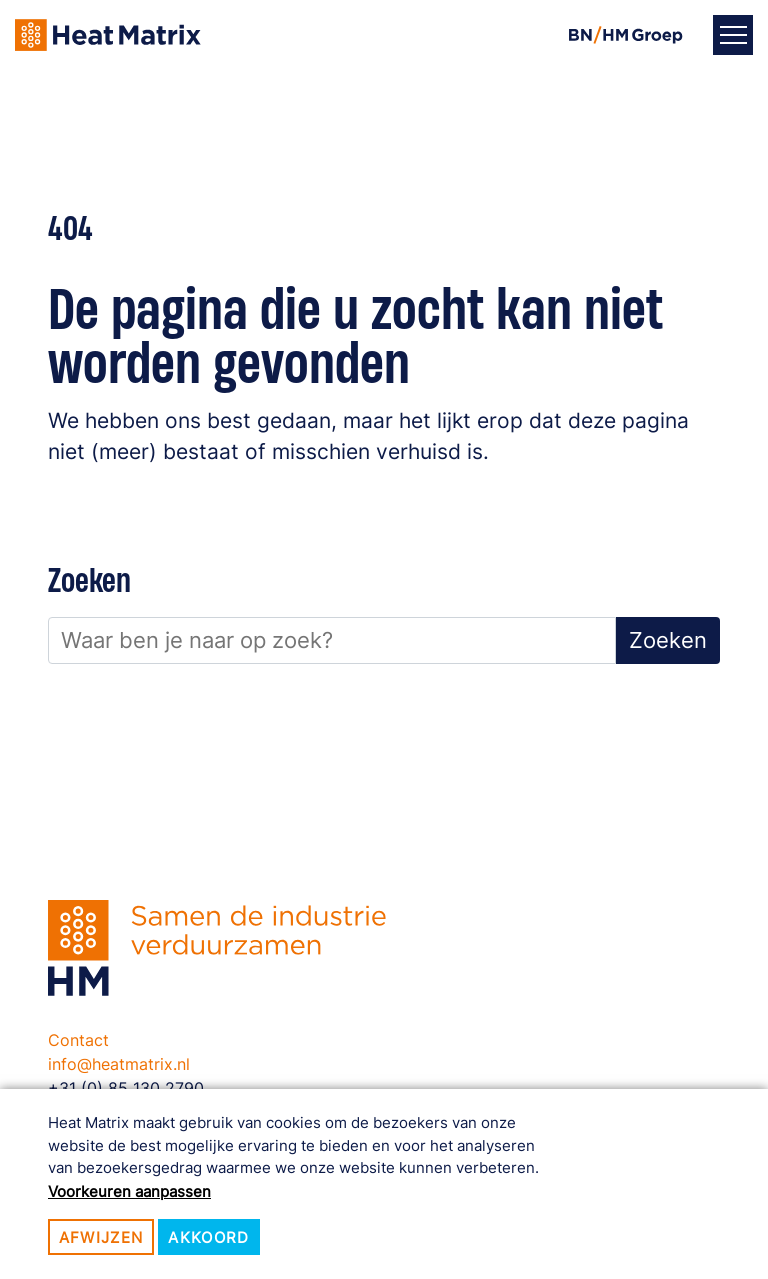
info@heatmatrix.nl (119, 1064)
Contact (78, 1040)
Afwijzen (101, 1237)
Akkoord (208, 1237)
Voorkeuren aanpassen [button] (129, 1191)
